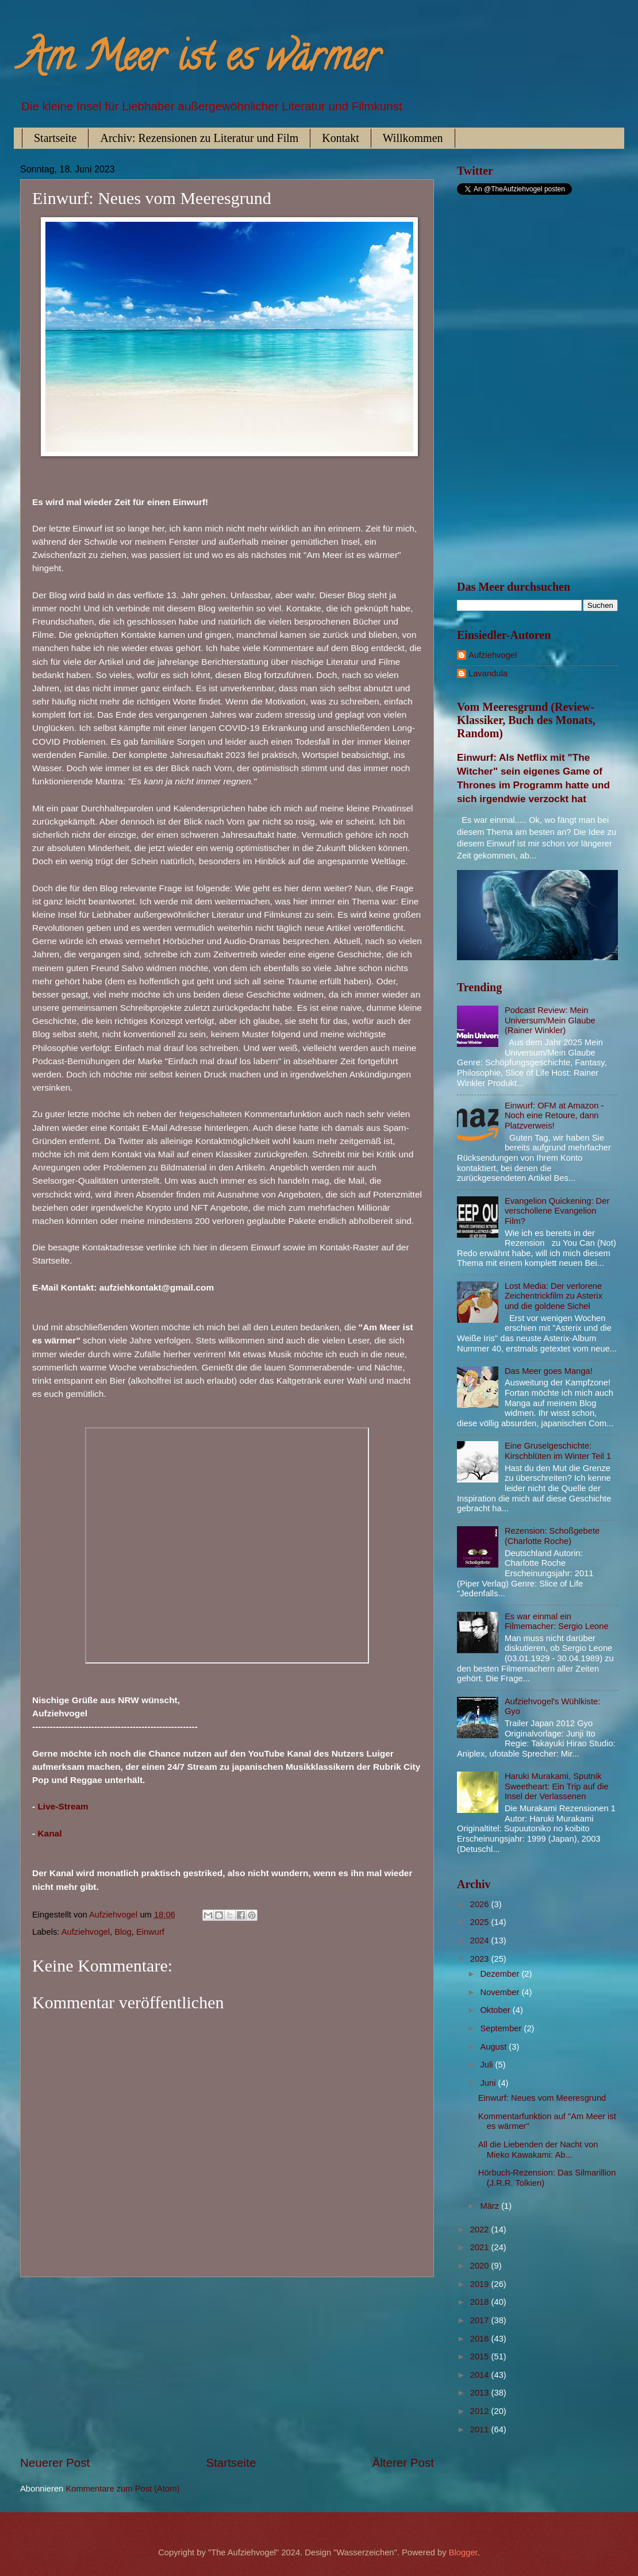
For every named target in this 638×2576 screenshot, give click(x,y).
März (490, 2206)
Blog (122, 1931)
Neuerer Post (55, 2462)
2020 (480, 2265)
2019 (480, 2284)
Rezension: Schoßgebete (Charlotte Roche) (552, 1536)
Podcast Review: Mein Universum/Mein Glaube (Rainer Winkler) (550, 1020)
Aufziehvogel (86, 1931)
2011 (480, 2429)
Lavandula (488, 673)
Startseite (55, 138)
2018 (480, 2302)
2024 (480, 1940)
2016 (480, 2338)
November (500, 1992)
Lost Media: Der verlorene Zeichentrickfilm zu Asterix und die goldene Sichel (553, 1296)
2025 (480, 1922)
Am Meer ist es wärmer (199, 61)
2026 (480, 1904)
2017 (480, 2320)
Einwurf (150, 1931)
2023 (480, 1958)
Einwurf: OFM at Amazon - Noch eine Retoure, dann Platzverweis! (554, 1115)
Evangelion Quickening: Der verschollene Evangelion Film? (557, 1211)
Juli (487, 2064)
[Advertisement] (227, 2366)
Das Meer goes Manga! (549, 1371)
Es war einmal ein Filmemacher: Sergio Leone (557, 1621)
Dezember (500, 1973)
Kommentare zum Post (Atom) (122, 2488)
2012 (480, 2411)
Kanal (49, 1833)
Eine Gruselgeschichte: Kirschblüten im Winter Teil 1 (558, 1451)
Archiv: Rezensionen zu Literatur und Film (199, 138)
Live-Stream (62, 1806)
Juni (489, 2083)
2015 (480, 2356)
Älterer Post (403, 2462)
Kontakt (340, 138)
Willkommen (413, 138)
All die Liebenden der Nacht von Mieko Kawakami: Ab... (538, 2149)
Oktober (496, 2010)
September (502, 2028)
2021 (480, 2247)
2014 (480, 2374)
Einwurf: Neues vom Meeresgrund (542, 2098)
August (494, 2046)
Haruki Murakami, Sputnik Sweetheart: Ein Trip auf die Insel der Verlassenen (557, 1786)
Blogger (463, 2552)
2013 (480, 2392)
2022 (480, 2229)
